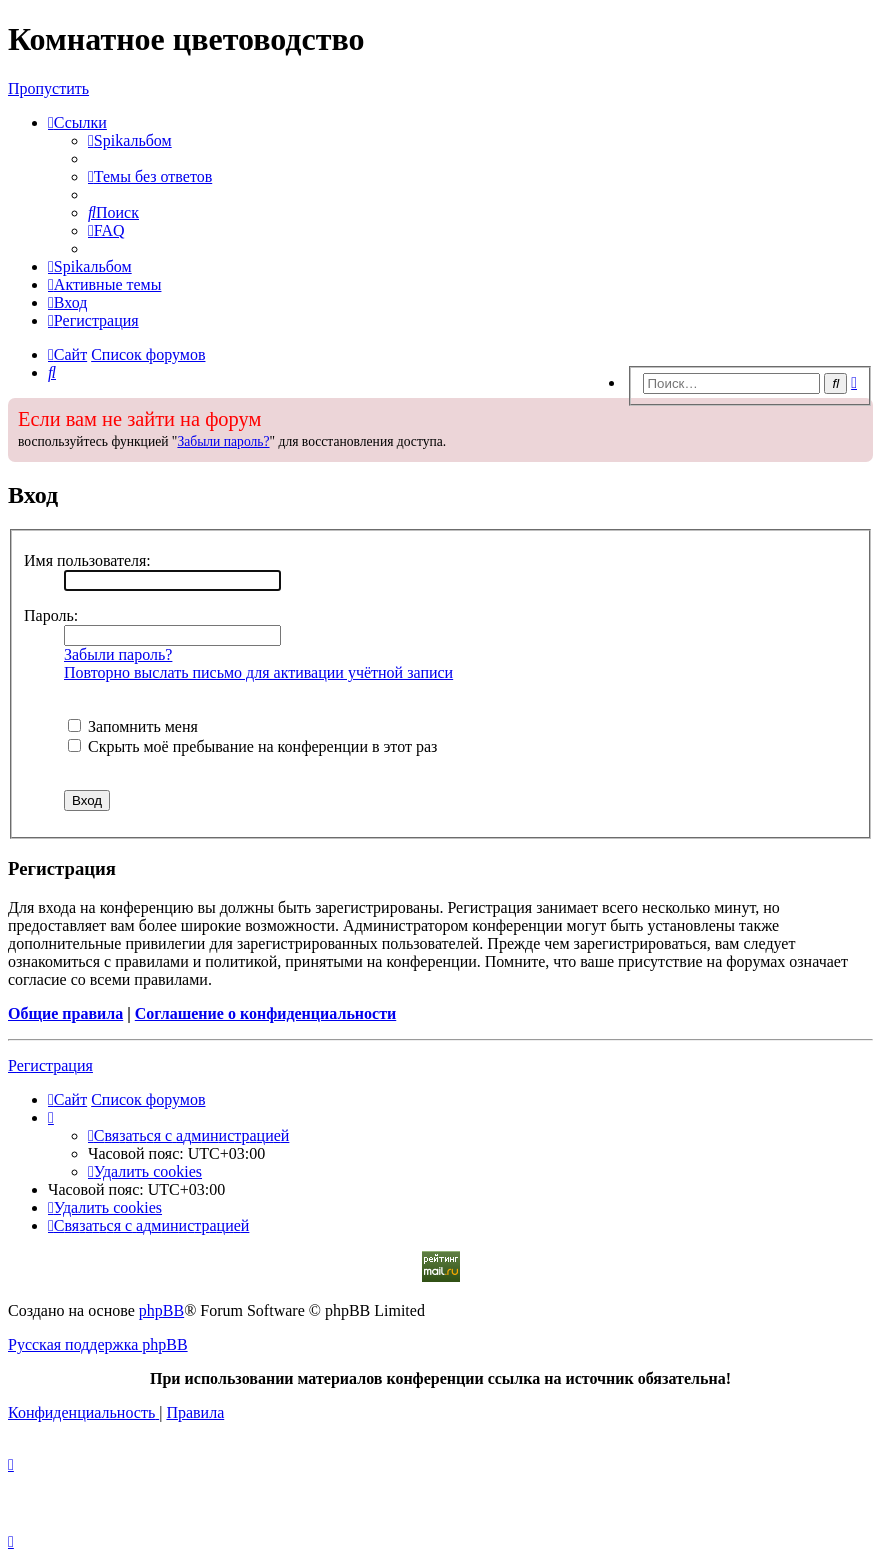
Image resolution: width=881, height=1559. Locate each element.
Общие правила (65, 1013)
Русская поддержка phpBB (98, 1344)
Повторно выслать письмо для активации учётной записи (258, 672)
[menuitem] (130, 140)
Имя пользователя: (87, 560)
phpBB (161, 1310)
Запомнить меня (133, 726)
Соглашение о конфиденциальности (265, 1013)
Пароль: (51, 615)
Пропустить (48, 88)
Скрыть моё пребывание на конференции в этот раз (252, 746)
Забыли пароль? (223, 441)
